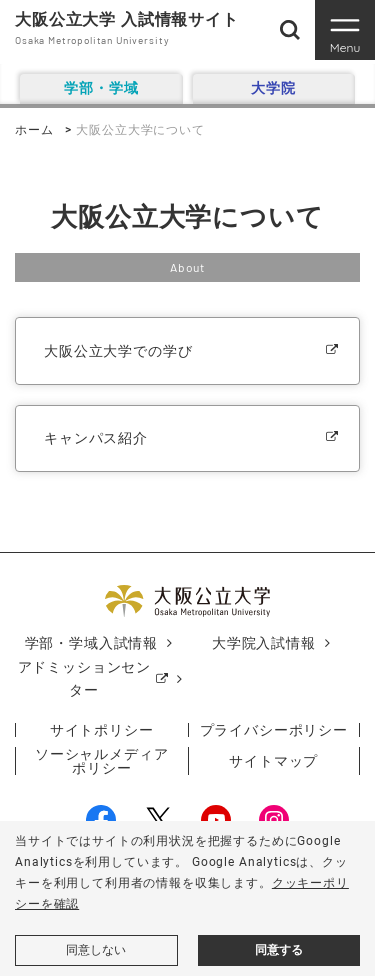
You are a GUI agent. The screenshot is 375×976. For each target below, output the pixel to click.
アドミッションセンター (85, 679)
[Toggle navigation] (345, 30)
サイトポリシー (102, 730)
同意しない (96, 950)
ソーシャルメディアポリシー (102, 761)
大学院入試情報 (264, 643)
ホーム (34, 130)
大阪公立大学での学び (118, 351)
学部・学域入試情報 (92, 643)
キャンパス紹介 (96, 438)
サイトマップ (273, 761)
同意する (279, 950)
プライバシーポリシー (274, 730)
